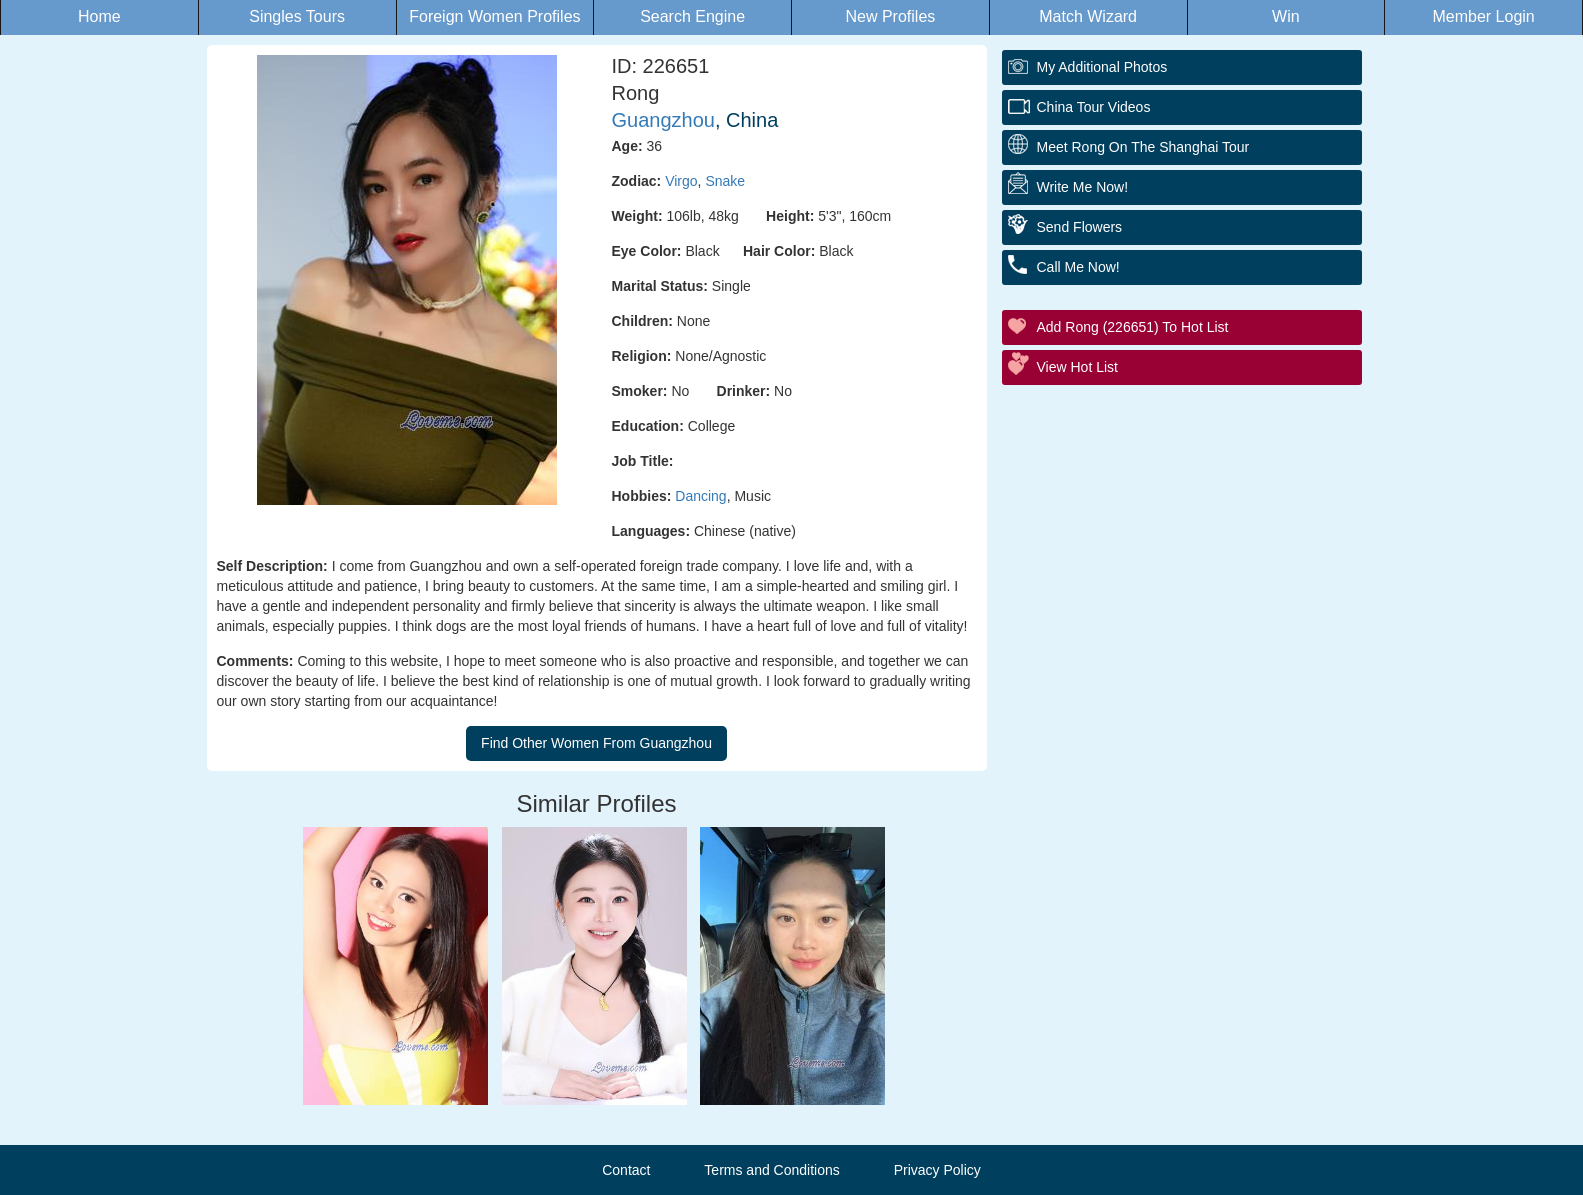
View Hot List (1077, 367)
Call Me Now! (1078, 267)
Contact (626, 1170)
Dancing (700, 496)
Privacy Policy (937, 1170)
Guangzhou (663, 120)
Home (99, 16)
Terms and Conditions (771, 1170)
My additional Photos (1102, 67)
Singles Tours (297, 16)
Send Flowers (1080, 227)
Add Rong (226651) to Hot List (1133, 327)
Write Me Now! (1083, 187)
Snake (725, 181)
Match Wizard (1088, 16)
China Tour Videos (1094, 107)
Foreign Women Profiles (494, 16)
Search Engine (692, 16)
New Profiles (890, 16)
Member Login (1483, 16)
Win (1286, 16)
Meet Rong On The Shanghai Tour (1143, 147)
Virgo (681, 181)
